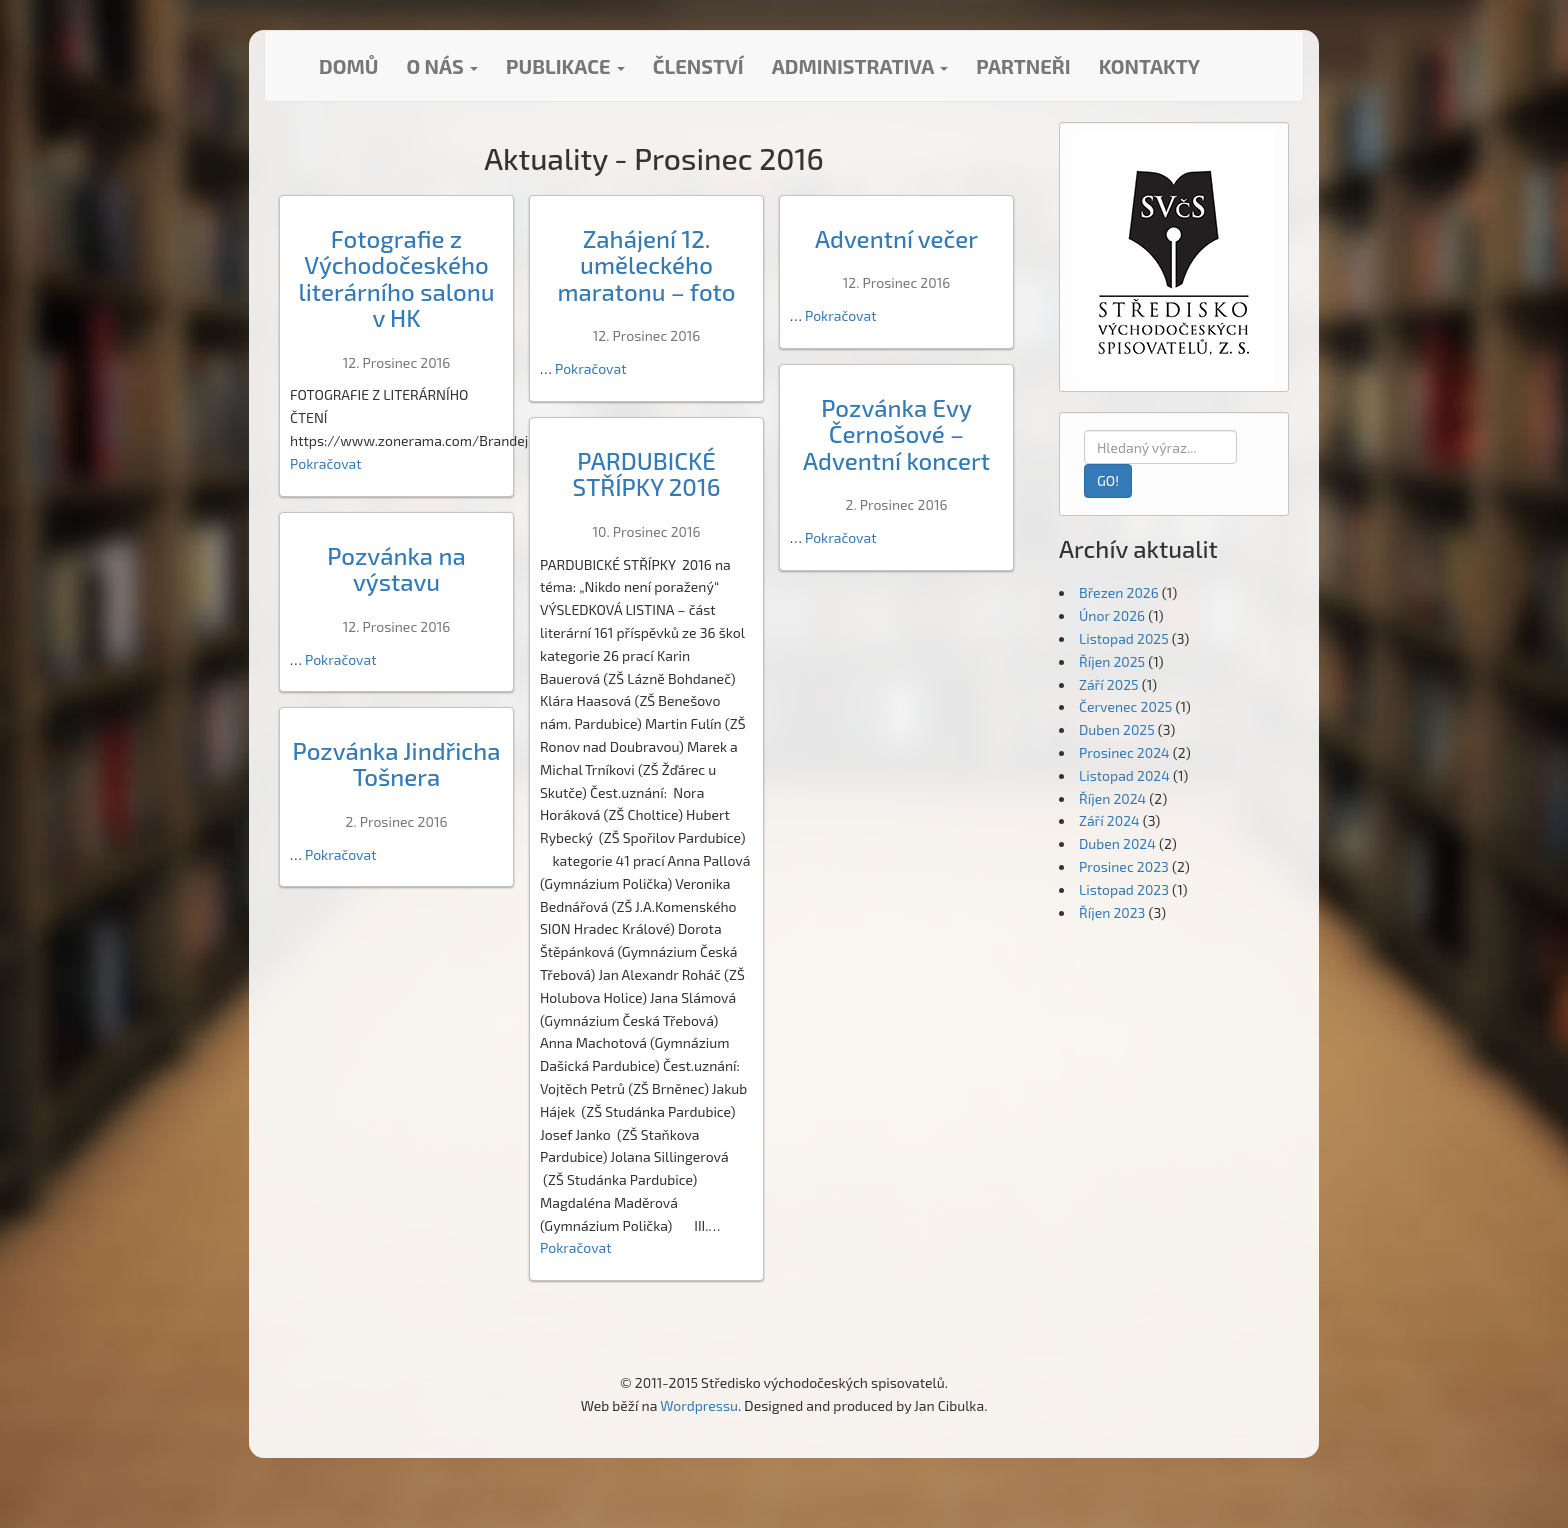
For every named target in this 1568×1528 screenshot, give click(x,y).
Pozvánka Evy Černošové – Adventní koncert (896, 434)
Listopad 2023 (1124, 889)
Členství (698, 66)
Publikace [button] (565, 66)
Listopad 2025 (1124, 638)
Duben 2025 (1117, 729)
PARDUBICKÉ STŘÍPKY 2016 (647, 473)
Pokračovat (326, 463)
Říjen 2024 (1112, 798)
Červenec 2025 (1125, 706)
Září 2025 (1109, 684)
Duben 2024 (1117, 843)
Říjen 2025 (1112, 661)
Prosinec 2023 (1124, 866)
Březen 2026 (1119, 592)
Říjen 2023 (1112, 912)
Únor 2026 (1112, 615)
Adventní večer (896, 238)
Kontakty (1149, 66)
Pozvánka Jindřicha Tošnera (396, 763)
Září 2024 (1109, 820)
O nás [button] (442, 66)
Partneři (1023, 66)
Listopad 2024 (1124, 775)
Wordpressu (699, 1405)
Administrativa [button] (860, 66)
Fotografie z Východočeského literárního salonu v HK (396, 278)
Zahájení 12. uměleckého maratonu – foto (646, 265)
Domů (348, 66)
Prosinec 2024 (1124, 752)
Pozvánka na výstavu (396, 568)
